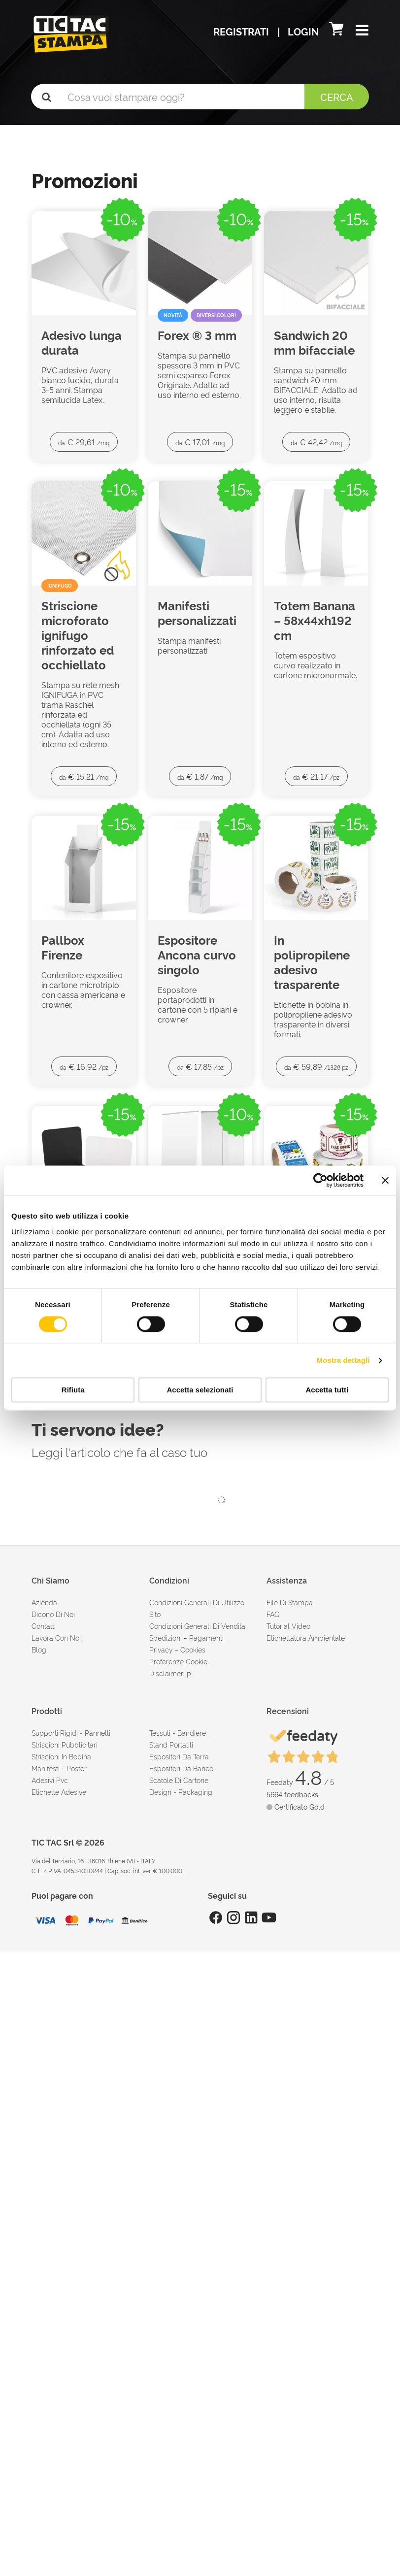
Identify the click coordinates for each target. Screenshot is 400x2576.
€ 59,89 (316, 1066)
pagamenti (206, 1637)
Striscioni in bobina (61, 1756)
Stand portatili (171, 1744)
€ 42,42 (316, 441)
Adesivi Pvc (50, 1779)
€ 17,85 (200, 1066)
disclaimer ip (170, 1673)
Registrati (242, 31)
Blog (39, 1649)
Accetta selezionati (200, 1390)
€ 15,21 (83, 776)
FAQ (273, 1613)
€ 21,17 (316, 776)
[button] (362, 31)
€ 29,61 (83, 441)
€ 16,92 (84, 1066)
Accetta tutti (326, 1390)
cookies (192, 1649)
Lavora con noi (56, 1637)
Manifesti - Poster (59, 1768)
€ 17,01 (200, 441)
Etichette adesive (59, 1791)
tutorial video (288, 1625)
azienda (44, 1602)
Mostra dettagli (342, 1360)
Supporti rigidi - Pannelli (71, 1732)
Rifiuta (73, 1390)
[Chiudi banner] (385, 1180)
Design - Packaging (180, 1791)
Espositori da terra (179, 1756)
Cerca (336, 96)
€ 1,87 (200, 776)
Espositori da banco (181, 1768)
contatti (44, 1625)
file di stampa (290, 1602)
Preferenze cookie (178, 1661)
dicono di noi (53, 1613)
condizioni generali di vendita (197, 1625)
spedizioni (165, 1637)
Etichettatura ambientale (306, 1637)
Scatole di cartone (178, 1779)
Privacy (161, 1649)
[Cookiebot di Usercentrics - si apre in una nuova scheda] (320, 1180)
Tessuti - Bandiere (177, 1732)
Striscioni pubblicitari (65, 1744)
